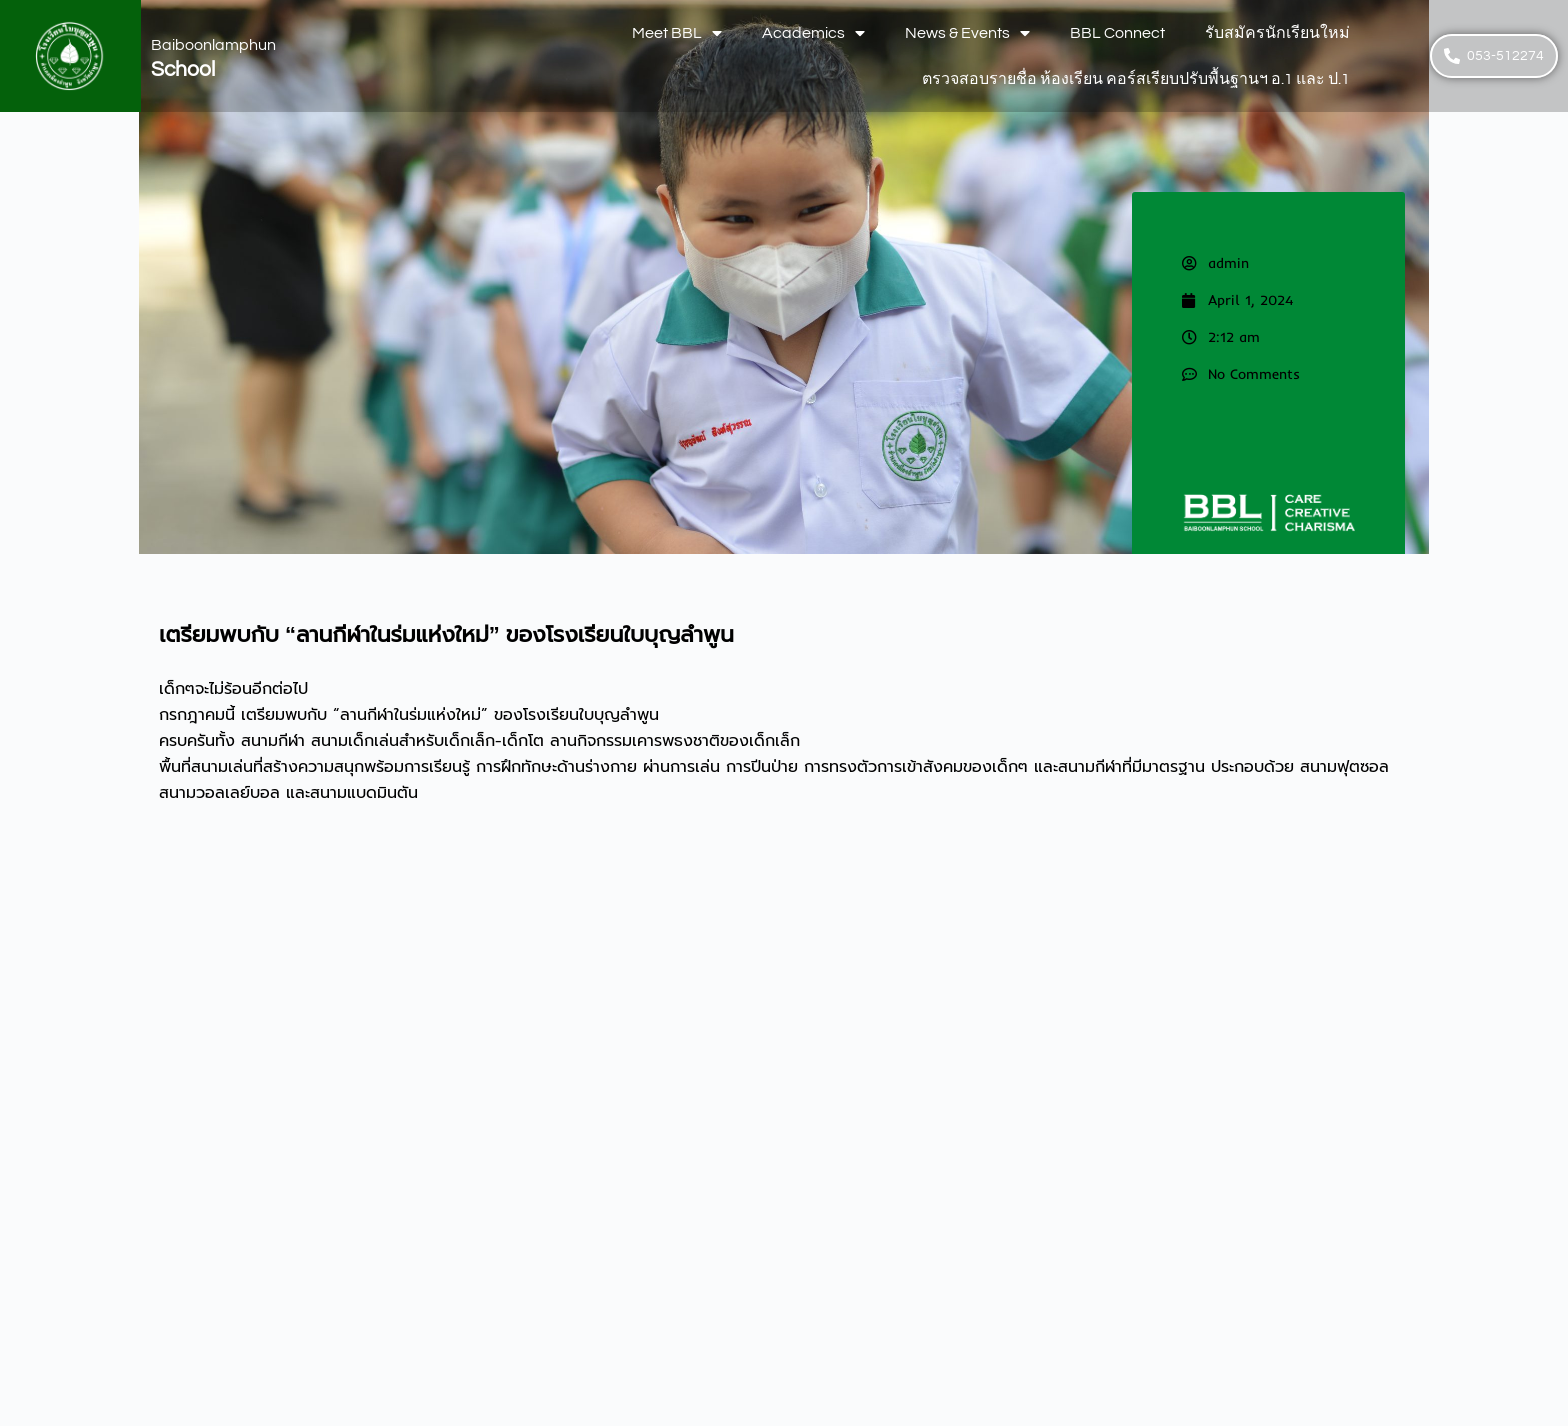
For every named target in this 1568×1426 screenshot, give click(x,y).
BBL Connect (1117, 33)
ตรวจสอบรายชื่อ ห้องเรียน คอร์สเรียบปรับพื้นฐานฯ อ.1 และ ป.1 (1136, 79)
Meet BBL (677, 33)
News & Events (967, 33)
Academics (813, 33)
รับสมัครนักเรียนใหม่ (1277, 33)
